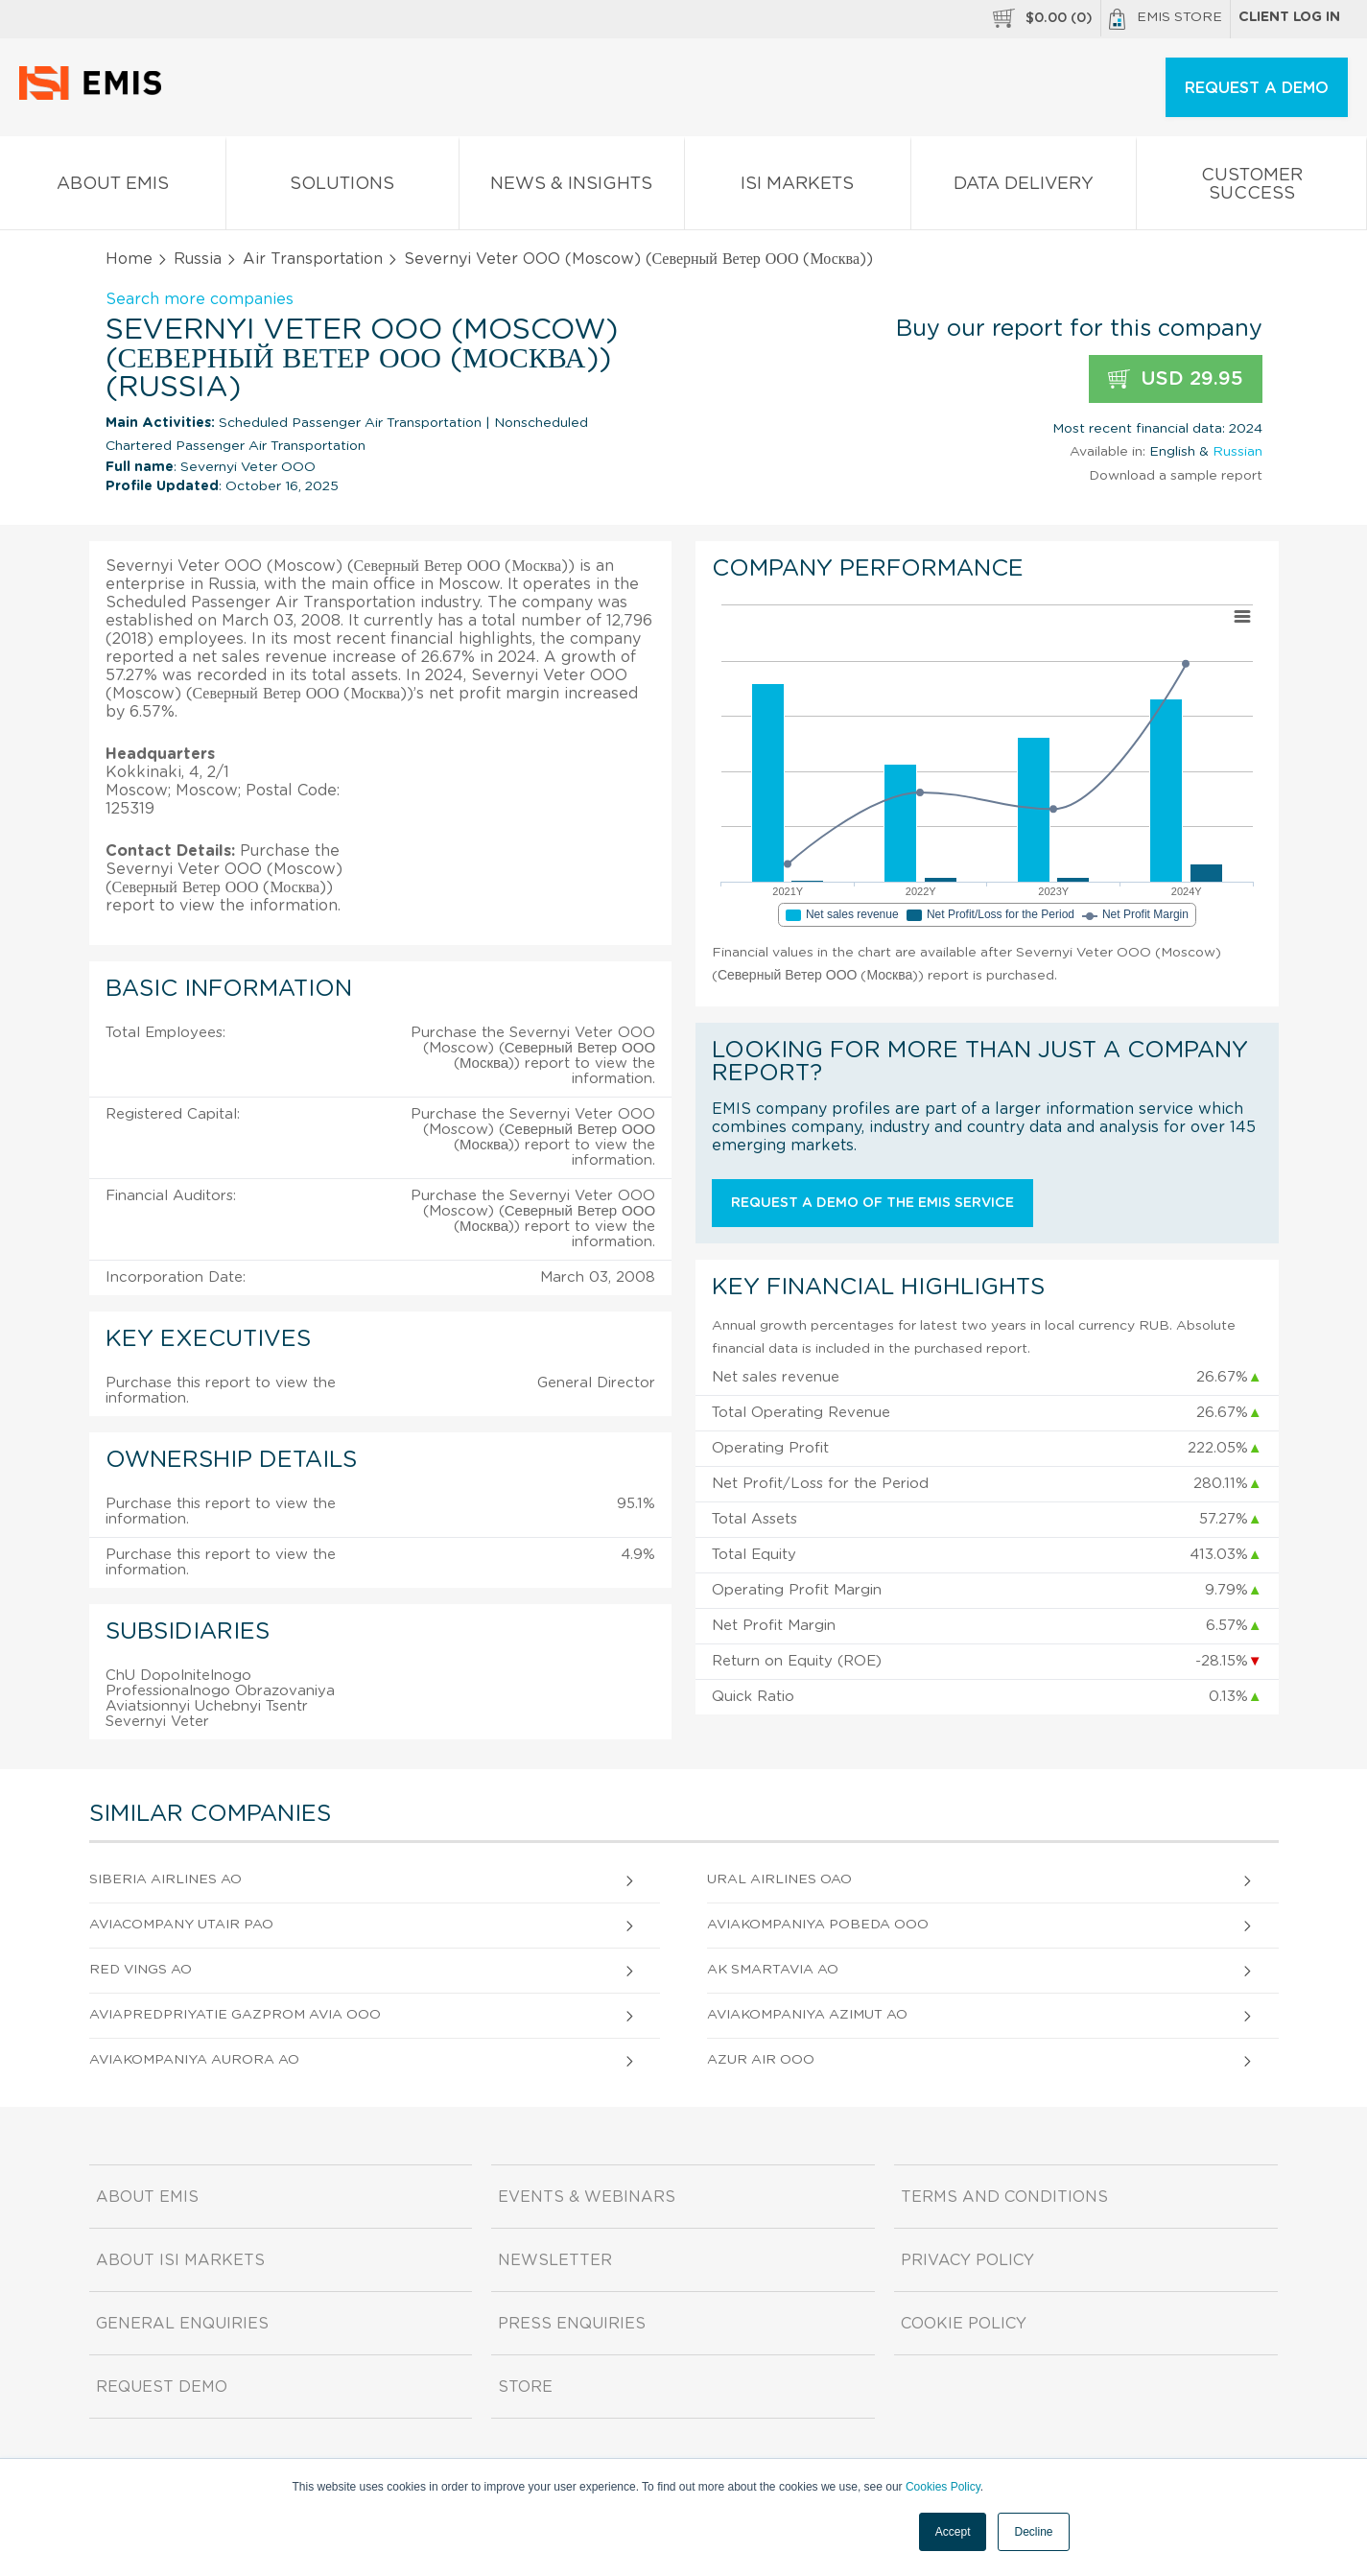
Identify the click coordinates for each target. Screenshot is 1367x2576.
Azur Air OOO (760, 2060)
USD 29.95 (1175, 379)
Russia (198, 259)
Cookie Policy (963, 2323)
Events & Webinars (586, 2197)
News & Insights (572, 188)
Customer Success (1251, 188)
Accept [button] (953, 2532)
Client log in (1289, 17)
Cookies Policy (943, 2486)
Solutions (342, 188)
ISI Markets (797, 188)
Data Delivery (1024, 188)
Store (525, 2387)
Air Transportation (313, 259)
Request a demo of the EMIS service (872, 1203)
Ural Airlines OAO (779, 1879)
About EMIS (112, 188)
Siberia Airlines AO (165, 1879)
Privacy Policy (967, 2260)
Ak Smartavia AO (772, 1969)
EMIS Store (1165, 19)
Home (129, 259)
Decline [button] (1033, 2532)
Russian (1237, 452)
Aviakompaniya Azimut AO (807, 2014)
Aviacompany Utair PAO (181, 1924)
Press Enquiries (572, 2323)
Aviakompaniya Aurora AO (194, 2060)
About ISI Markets (180, 2260)
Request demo (161, 2387)
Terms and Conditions (1004, 2197)
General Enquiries (182, 2323)
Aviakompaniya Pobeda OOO (818, 1924)
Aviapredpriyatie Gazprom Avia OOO (235, 2014)
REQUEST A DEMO (1257, 88)
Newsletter (555, 2260)
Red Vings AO (140, 1969)
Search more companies (200, 299)
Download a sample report (1175, 476)
